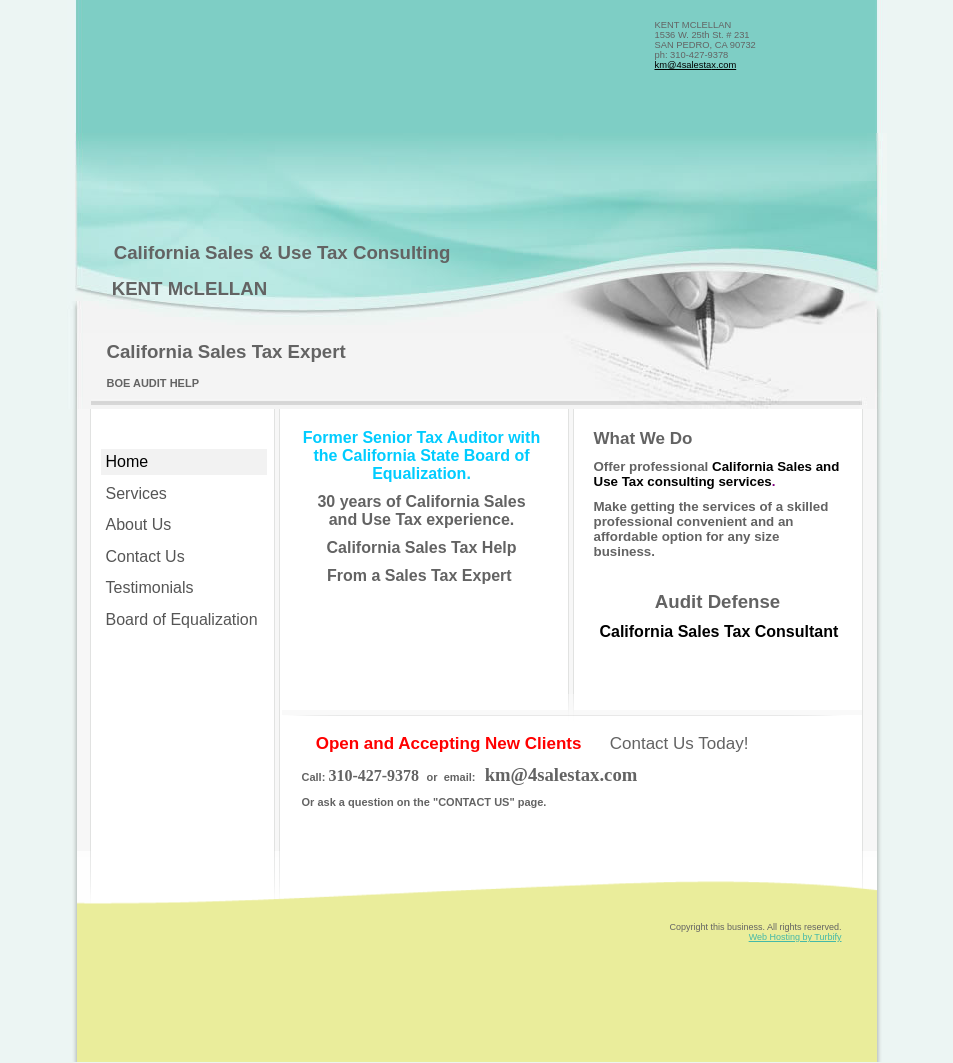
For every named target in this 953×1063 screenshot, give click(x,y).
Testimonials (150, 587)
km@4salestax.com (696, 65)
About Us (139, 524)
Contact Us (145, 556)
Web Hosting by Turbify (795, 937)
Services (136, 493)
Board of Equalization (182, 619)
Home (127, 461)
